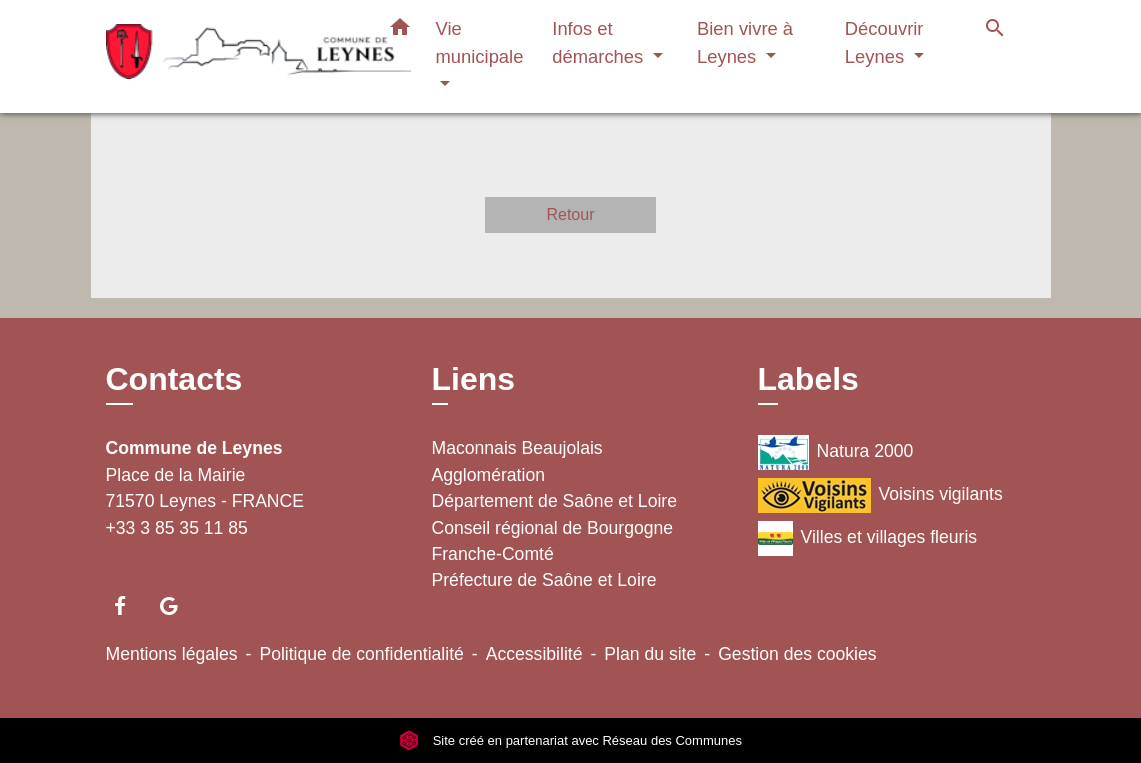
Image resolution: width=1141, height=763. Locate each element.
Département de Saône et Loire (555, 501)
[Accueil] (231, 56)
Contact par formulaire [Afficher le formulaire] (201, 554)
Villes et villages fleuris (868, 538)
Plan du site (650, 654)
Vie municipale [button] (480, 42)
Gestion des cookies (797, 654)
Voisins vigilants (880, 495)
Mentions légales (172, 654)
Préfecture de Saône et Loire (544, 580)
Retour (570, 214)
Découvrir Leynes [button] (884, 42)
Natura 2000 (836, 452)
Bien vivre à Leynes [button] (745, 42)
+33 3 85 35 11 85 (177, 528)
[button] (400, 31)
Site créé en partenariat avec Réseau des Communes (570, 740)
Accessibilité (534, 654)
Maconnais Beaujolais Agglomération (517, 461)
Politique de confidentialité (361, 654)
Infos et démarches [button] (600, 42)
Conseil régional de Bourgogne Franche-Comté (553, 541)
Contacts (174, 379)
